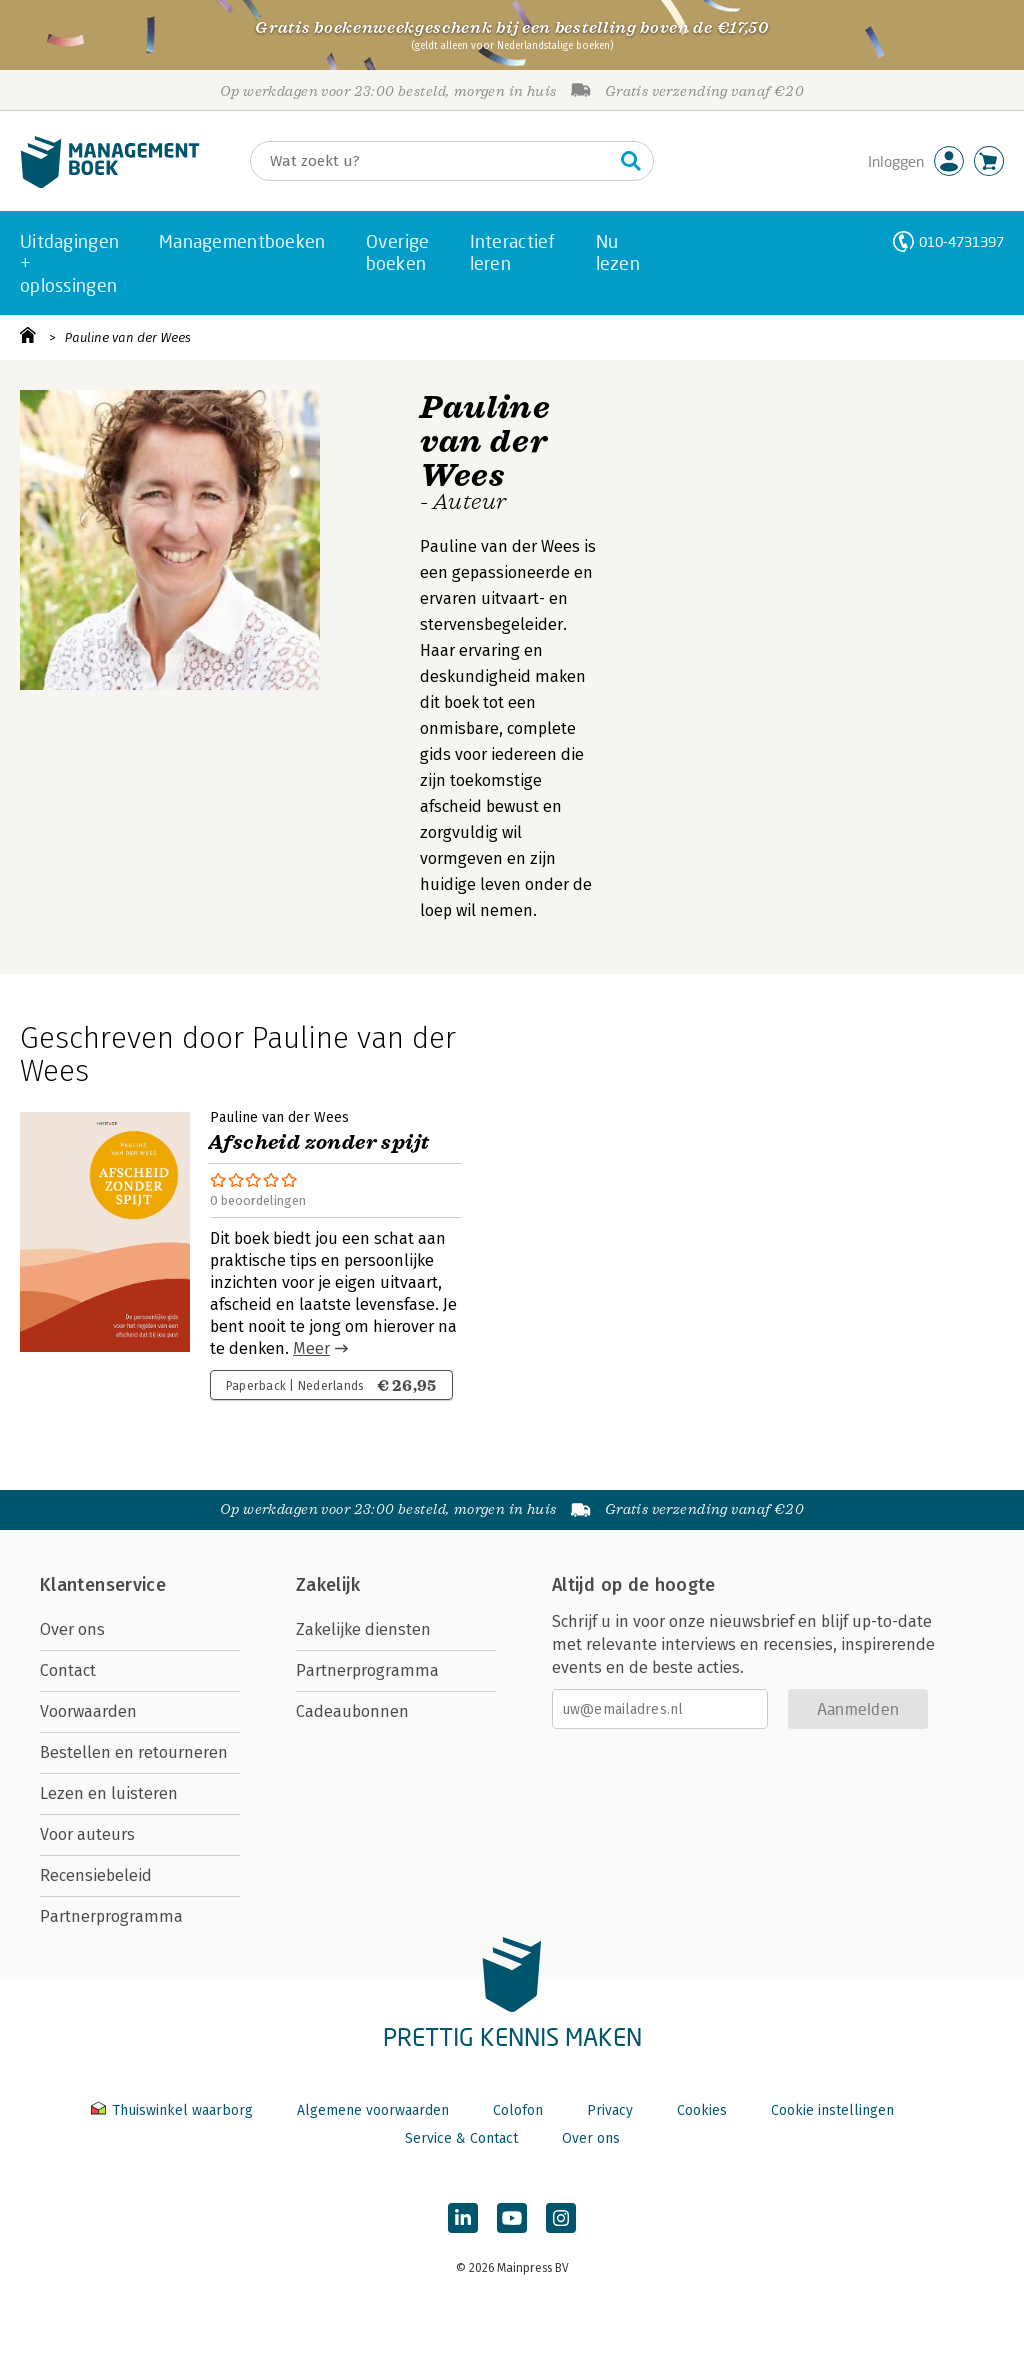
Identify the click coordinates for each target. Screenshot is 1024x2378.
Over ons (72, 1629)
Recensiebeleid (96, 1875)
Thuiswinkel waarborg (174, 2110)
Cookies (702, 2110)
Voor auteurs (87, 1834)
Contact (68, 1670)
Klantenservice (103, 1585)
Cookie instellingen (832, 2110)
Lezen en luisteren (109, 1793)
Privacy (610, 2110)
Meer (311, 1348)
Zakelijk (328, 1585)
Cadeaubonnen (352, 1711)
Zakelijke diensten (363, 1629)
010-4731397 (961, 241)
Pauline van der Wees (128, 337)
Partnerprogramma (111, 1916)
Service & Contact (461, 2138)
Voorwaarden (88, 1711)
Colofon (518, 2110)
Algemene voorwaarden (373, 2110)
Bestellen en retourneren (134, 1752)
